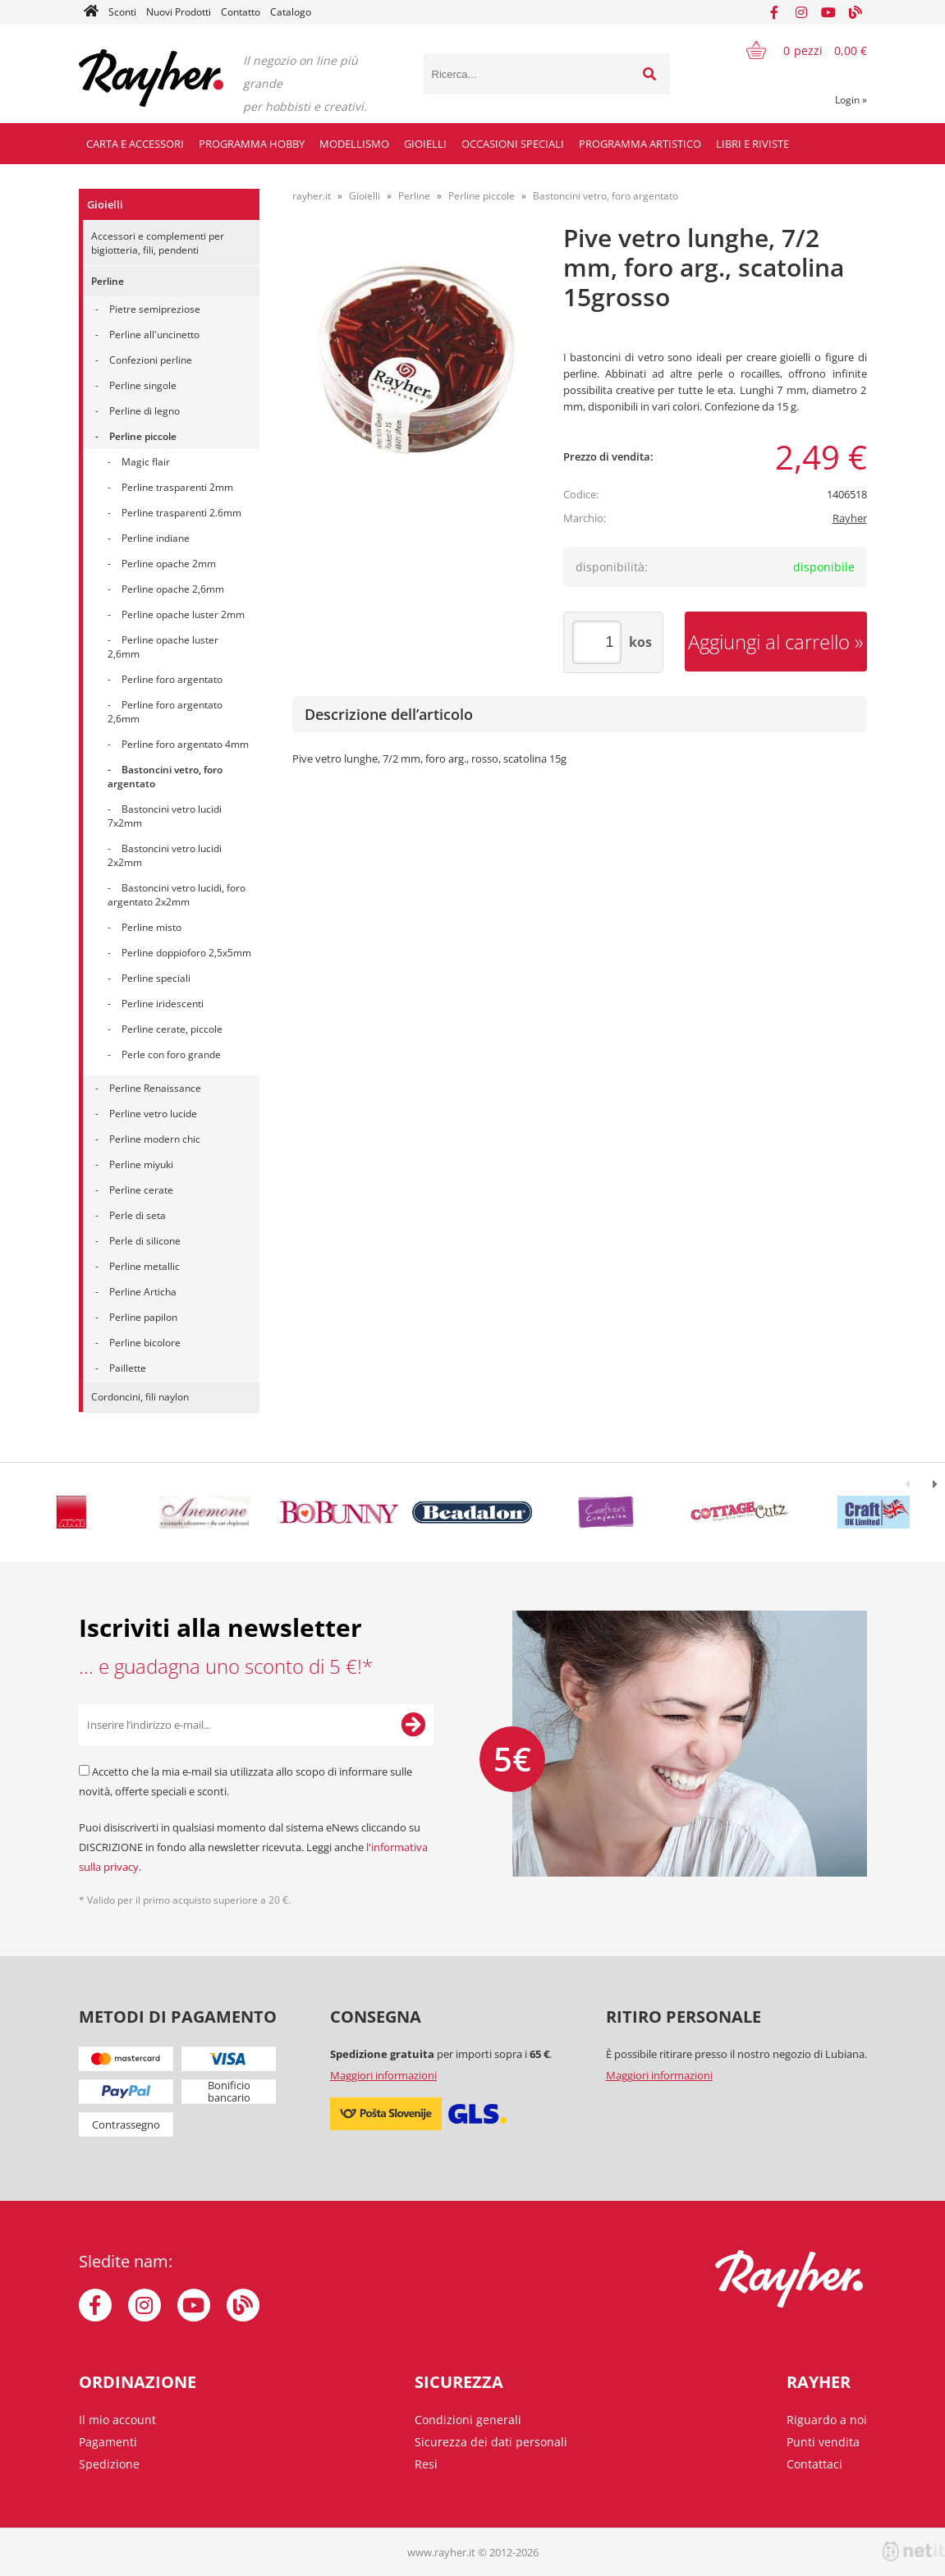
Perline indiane (156, 538)
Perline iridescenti (163, 1004)
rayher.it (311, 196)
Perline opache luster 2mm (183, 614)
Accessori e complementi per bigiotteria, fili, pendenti (157, 243)
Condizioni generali (468, 2419)
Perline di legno (144, 411)
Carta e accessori (135, 143)
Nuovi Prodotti (178, 12)
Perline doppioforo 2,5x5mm (186, 953)
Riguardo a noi (827, 2419)
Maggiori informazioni (383, 2075)
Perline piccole (143, 436)
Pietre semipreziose (154, 309)
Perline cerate (141, 1190)
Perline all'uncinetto (154, 334)
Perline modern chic (154, 1139)
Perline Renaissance (155, 1088)
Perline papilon (143, 1317)
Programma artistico (640, 143)
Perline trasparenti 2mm (177, 487)
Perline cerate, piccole (172, 1029)
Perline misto (151, 927)
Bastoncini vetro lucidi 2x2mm (165, 855)
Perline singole (143, 385)
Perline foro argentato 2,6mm (165, 712)
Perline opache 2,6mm (173, 589)
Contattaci (814, 2464)
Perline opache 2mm (169, 564)
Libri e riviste (752, 143)
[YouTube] (828, 12)
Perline (107, 281)
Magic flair (146, 462)
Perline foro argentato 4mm (185, 744)
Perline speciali (156, 978)
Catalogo (290, 12)
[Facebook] (774, 12)
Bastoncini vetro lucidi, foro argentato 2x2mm (176, 895)
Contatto (240, 12)
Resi (426, 2464)
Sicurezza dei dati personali (491, 2442)
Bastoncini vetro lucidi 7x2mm (165, 816)
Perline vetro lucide (153, 1114)
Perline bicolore (145, 1343)
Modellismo (354, 143)
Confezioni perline (150, 360)
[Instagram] (801, 12)
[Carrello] (796, 50)
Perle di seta (137, 1215)
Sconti (122, 12)
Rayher (850, 518)
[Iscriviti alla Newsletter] (413, 1724)
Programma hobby (252, 143)
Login (851, 100)
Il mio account (117, 2419)
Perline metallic (144, 1266)
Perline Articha (143, 1292)
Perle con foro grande (171, 1054)
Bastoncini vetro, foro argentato (165, 777)
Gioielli (425, 143)
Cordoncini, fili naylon (140, 1397)
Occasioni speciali (512, 143)
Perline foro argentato (172, 679)
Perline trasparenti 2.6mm (181, 513)
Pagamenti (108, 2442)
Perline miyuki (141, 1164)
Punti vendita (823, 2442)
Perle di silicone (145, 1241)
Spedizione (109, 2464)
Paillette (127, 1368)
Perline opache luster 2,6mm (163, 647)
